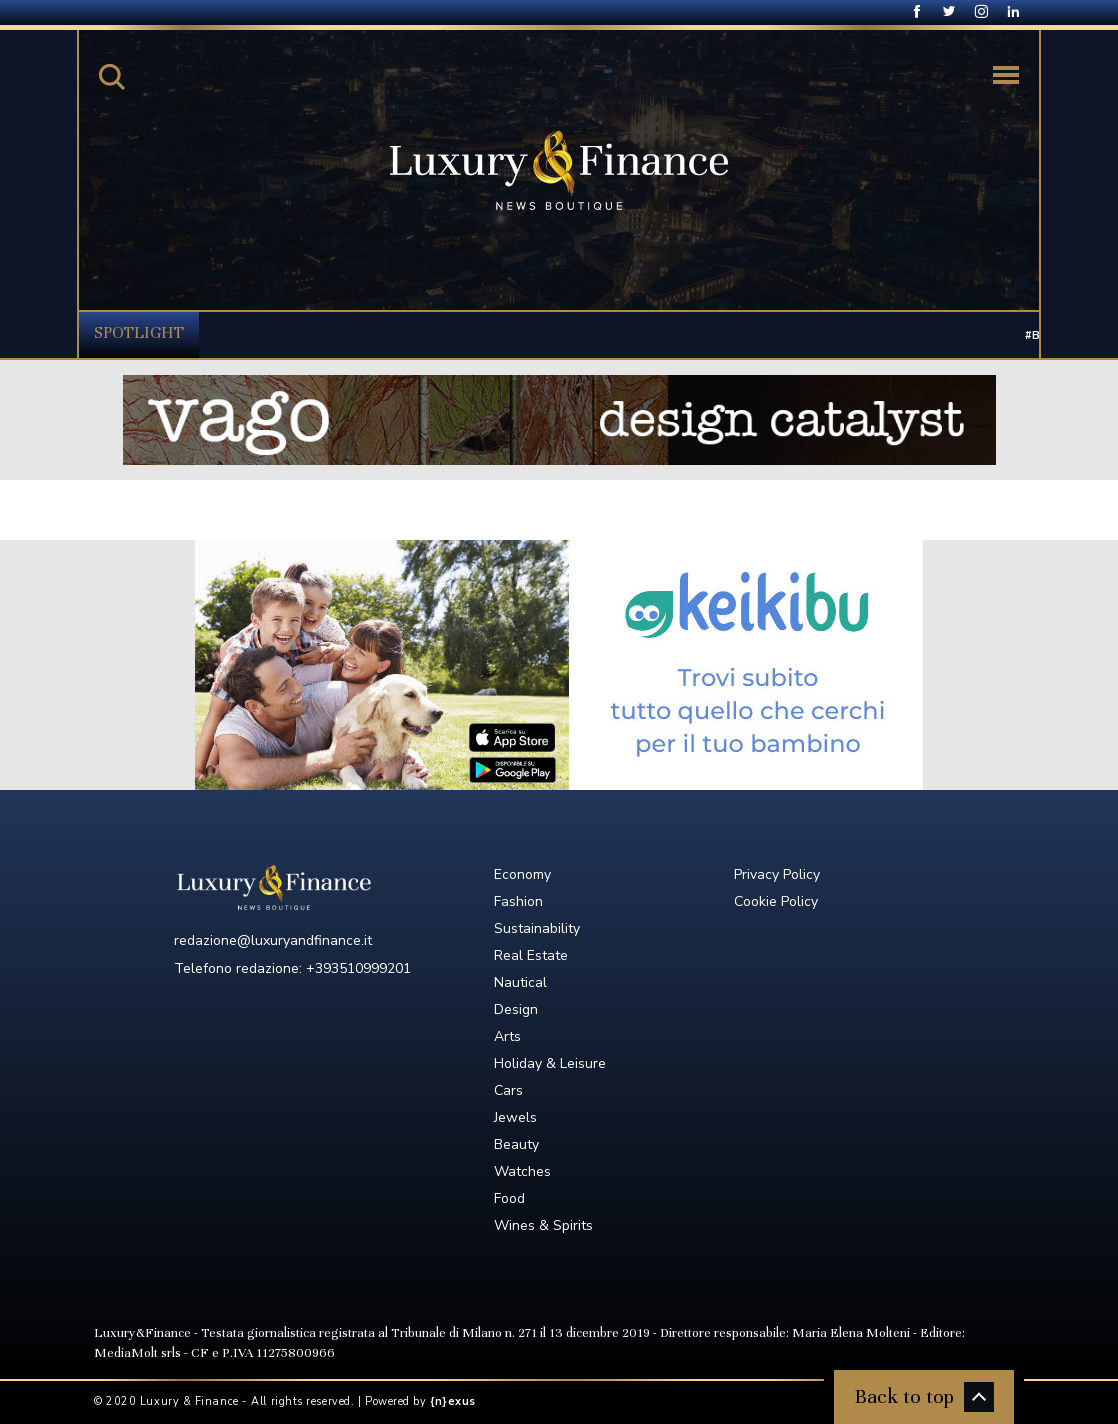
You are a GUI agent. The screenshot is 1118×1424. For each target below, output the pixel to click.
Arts (507, 1036)
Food (509, 1198)
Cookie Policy (776, 901)
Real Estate (531, 955)
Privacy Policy (777, 874)
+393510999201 (358, 968)
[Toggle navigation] (1006, 75)
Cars (508, 1090)
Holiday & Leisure (550, 1063)
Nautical (520, 982)
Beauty (516, 1144)
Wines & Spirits (543, 1225)
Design (516, 1009)
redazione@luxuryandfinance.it (273, 940)
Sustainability (537, 928)
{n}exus (453, 1401)
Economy (522, 874)
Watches (522, 1171)
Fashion (518, 901)
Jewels (515, 1117)
